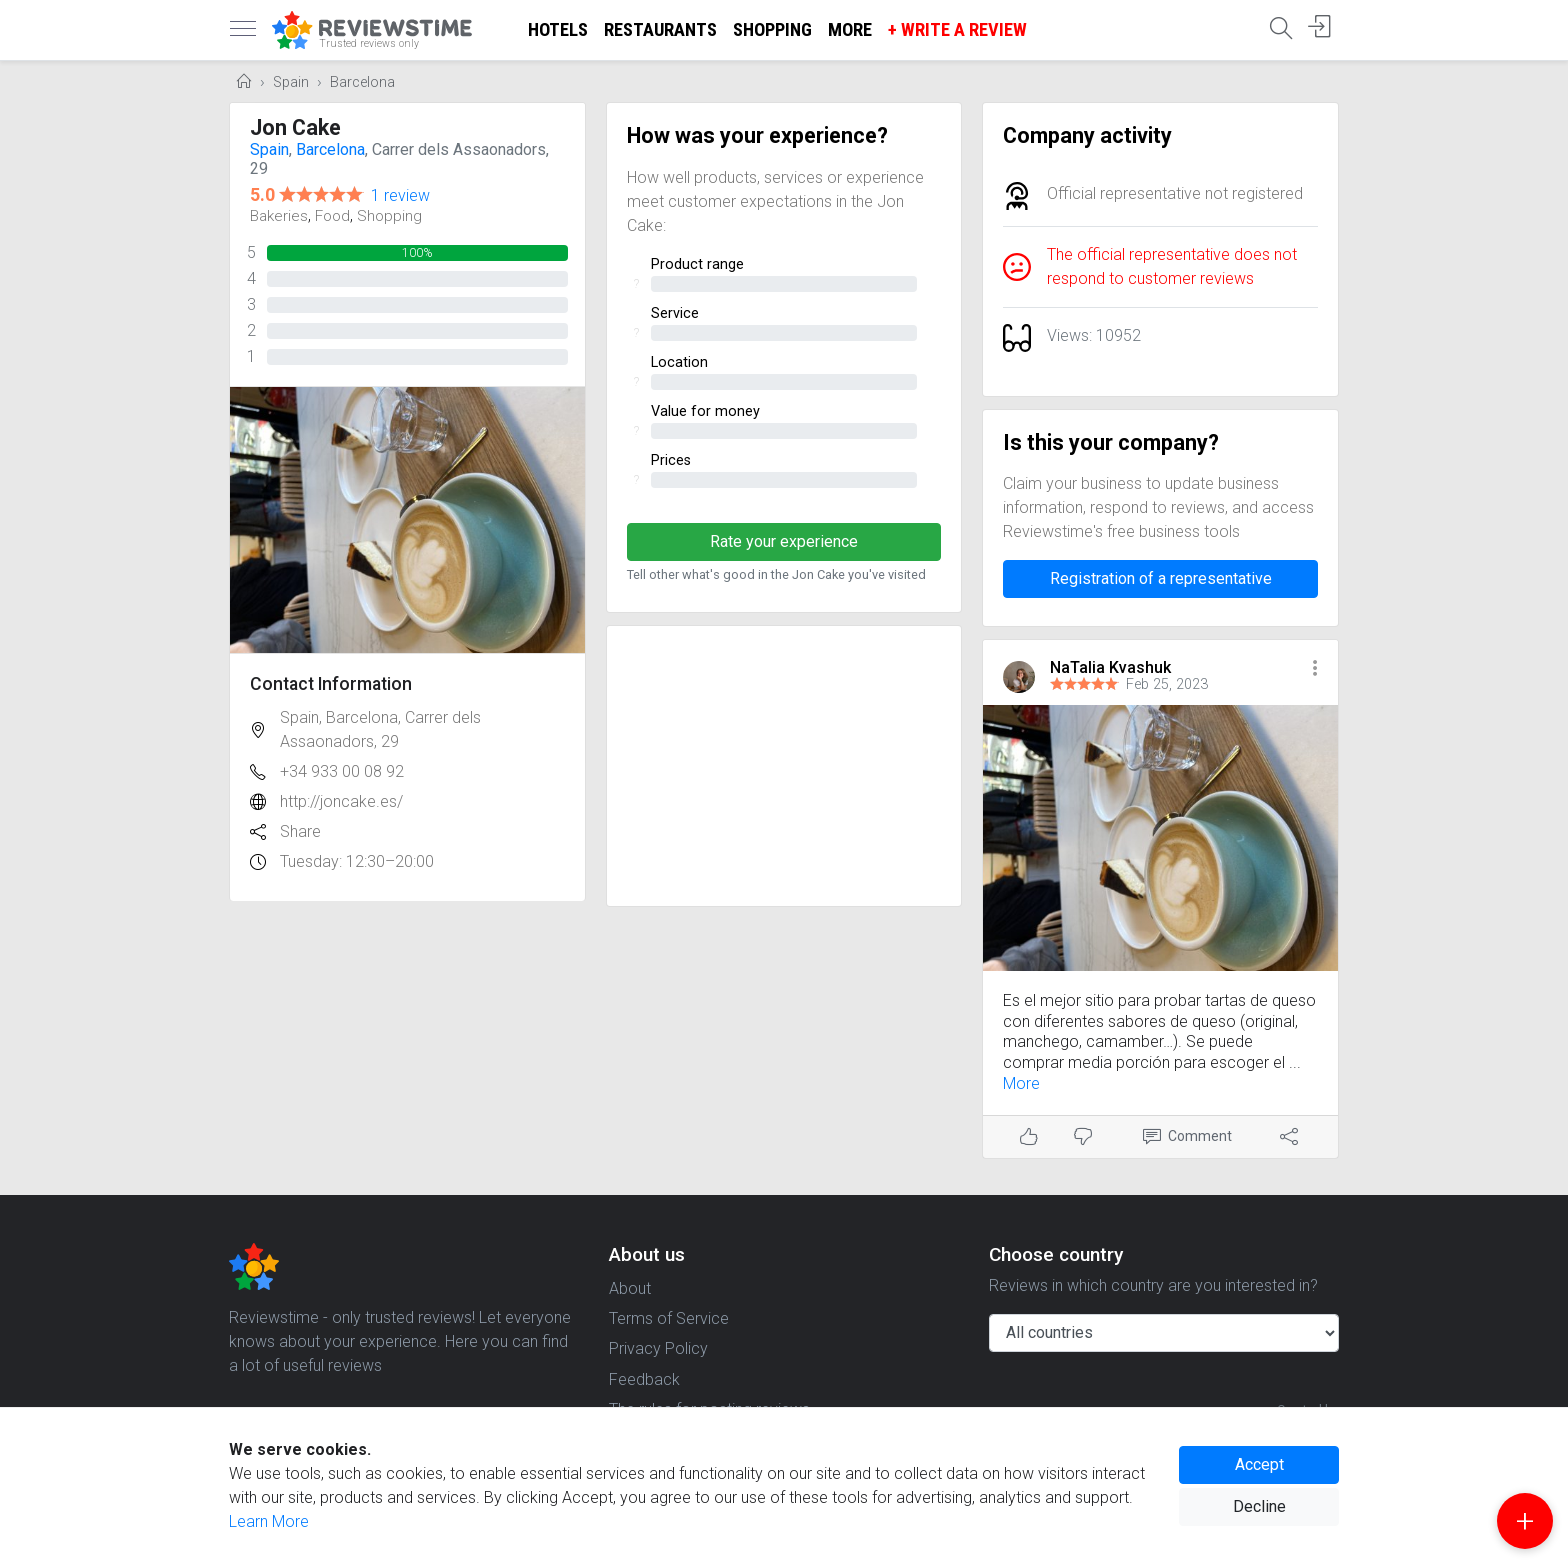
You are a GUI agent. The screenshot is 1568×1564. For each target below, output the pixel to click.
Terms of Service (669, 1318)
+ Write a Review (957, 29)
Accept (1259, 1464)
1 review (400, 195)
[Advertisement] (784, 766)
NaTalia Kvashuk (1110, 667)
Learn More (269, 1521)
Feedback (644, 1379)
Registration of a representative (1161, 578)
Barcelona (362, 82)
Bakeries (279, 216)
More (850, 29)
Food (332, 216)
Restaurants (660, 29)
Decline (1259, 1506)
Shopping (772, 29)
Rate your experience (784, 541)
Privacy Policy (658, 1348)
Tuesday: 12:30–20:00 (357, 861)
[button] (1315, 669)
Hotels (558, 29)
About (630, 1288)
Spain (291, 82)
